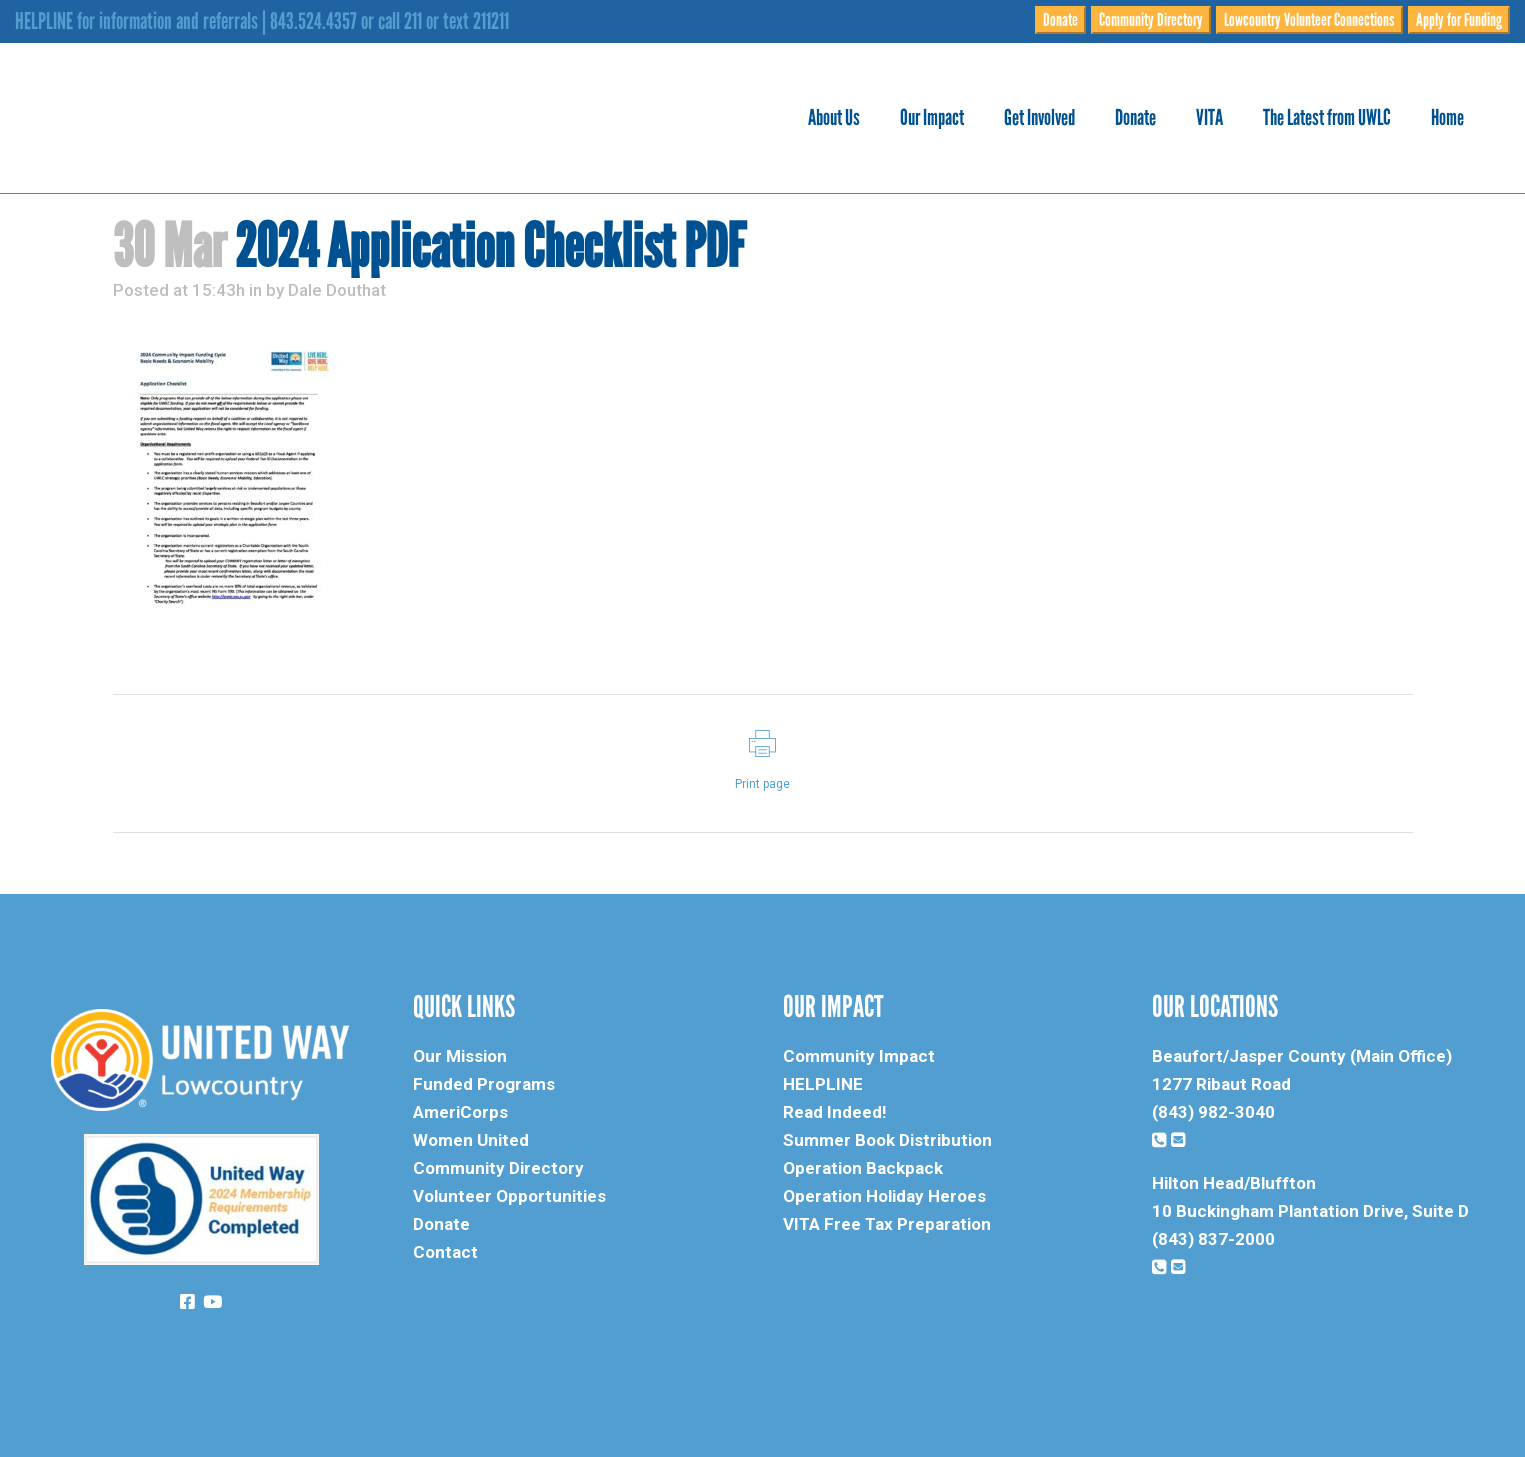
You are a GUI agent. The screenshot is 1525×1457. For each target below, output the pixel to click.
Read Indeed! (835, 1112)
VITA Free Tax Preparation (887, 1224)
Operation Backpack (863, 1168)
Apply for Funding (1459, 20)
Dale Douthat (337, 290)
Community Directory (1151, 20)
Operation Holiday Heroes (884, 1196)
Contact (445, 1252)
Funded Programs (484, 1084)
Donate (1060, 20)
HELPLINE (823, 1084)
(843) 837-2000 (1213, 1239)
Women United (471, 1140)
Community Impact (859, 1056)
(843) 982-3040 (1213, 1112)
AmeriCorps (460, 1112)
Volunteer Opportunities (509, 1196)
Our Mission (460, 1056)
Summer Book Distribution (887, 1140)
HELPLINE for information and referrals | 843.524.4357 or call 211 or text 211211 (262, 21)
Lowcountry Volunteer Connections (1309, 20)
